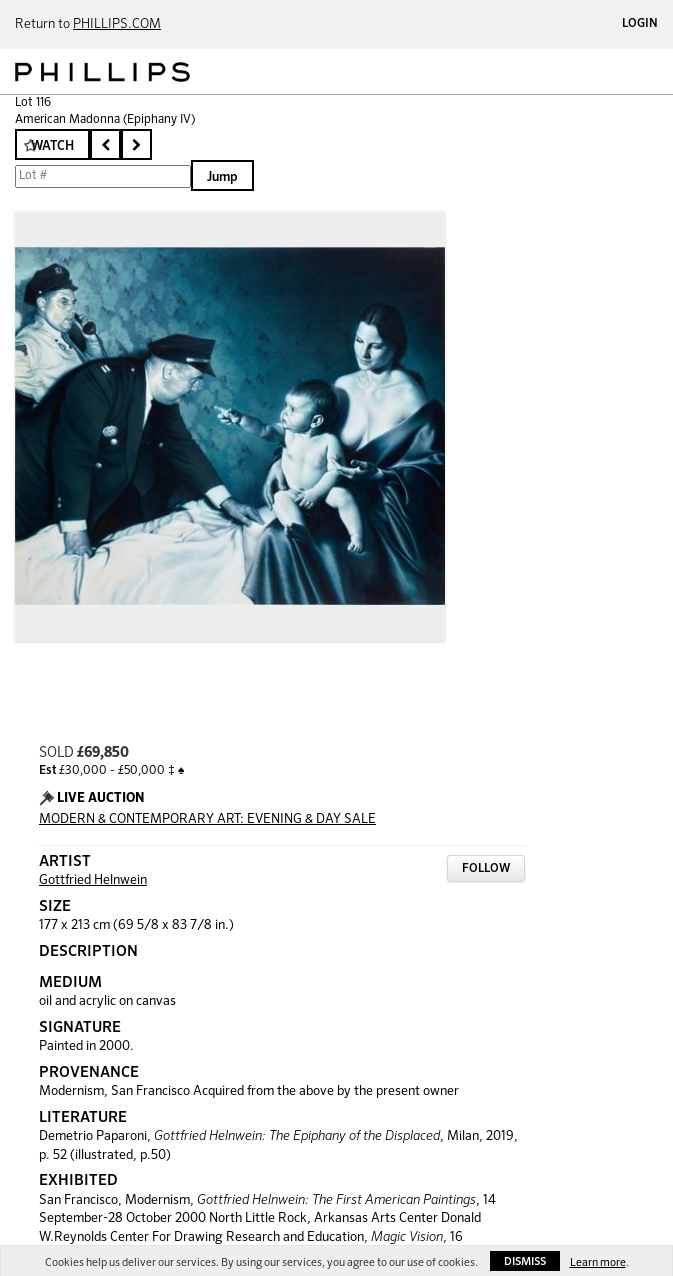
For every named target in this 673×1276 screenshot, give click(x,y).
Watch (52, 146)
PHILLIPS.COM (117, 24)
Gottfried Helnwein (93, 880)
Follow (486, 869)
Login (640, 24)
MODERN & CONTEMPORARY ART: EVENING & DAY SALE (207, 819)
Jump (222, 177)
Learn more (598, 1262)
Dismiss (525, 1261)
